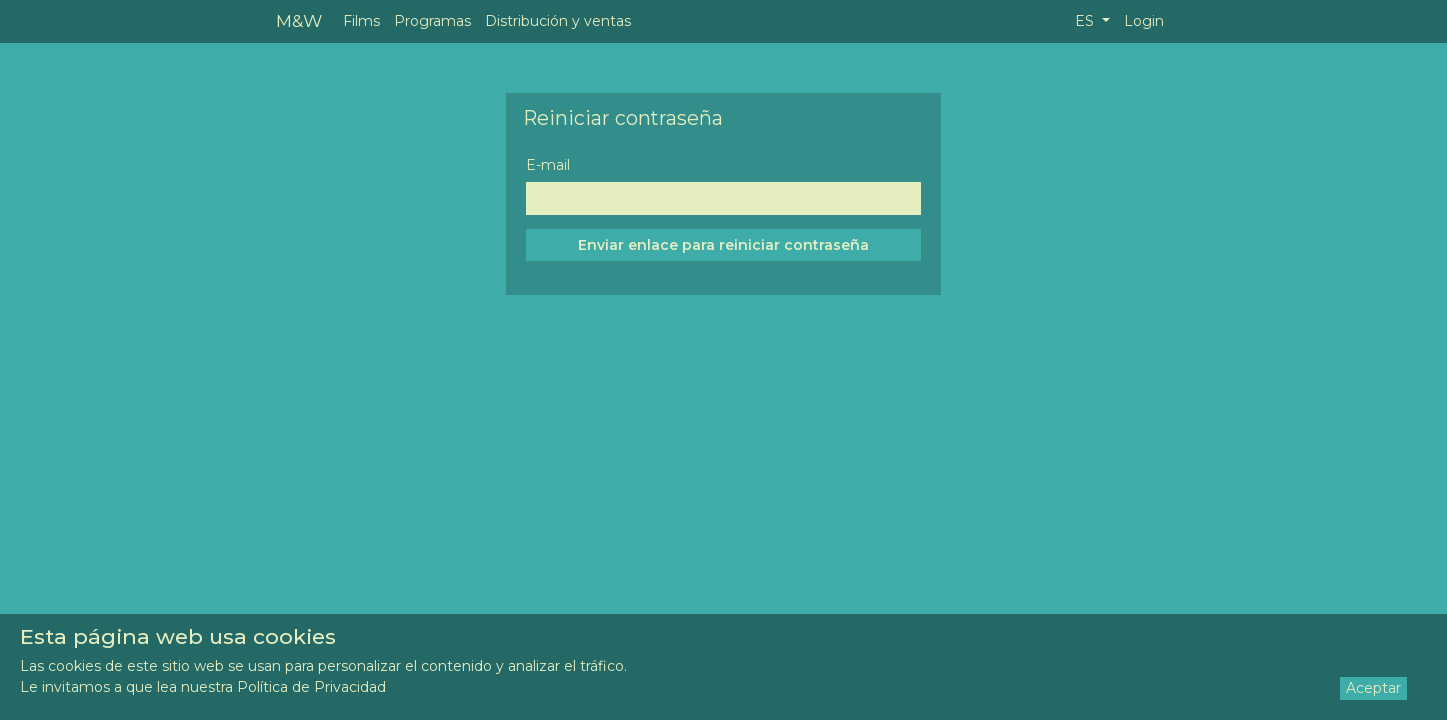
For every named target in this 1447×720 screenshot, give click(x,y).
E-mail (548, 165)
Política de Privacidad (311, 687)
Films (361, 21)
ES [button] (1086, 21)
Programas (432, 21)
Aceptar (1373, 688)
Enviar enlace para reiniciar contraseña (723, 245)
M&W (299, 20)
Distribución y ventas (558, 21)
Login (1144, 21)
